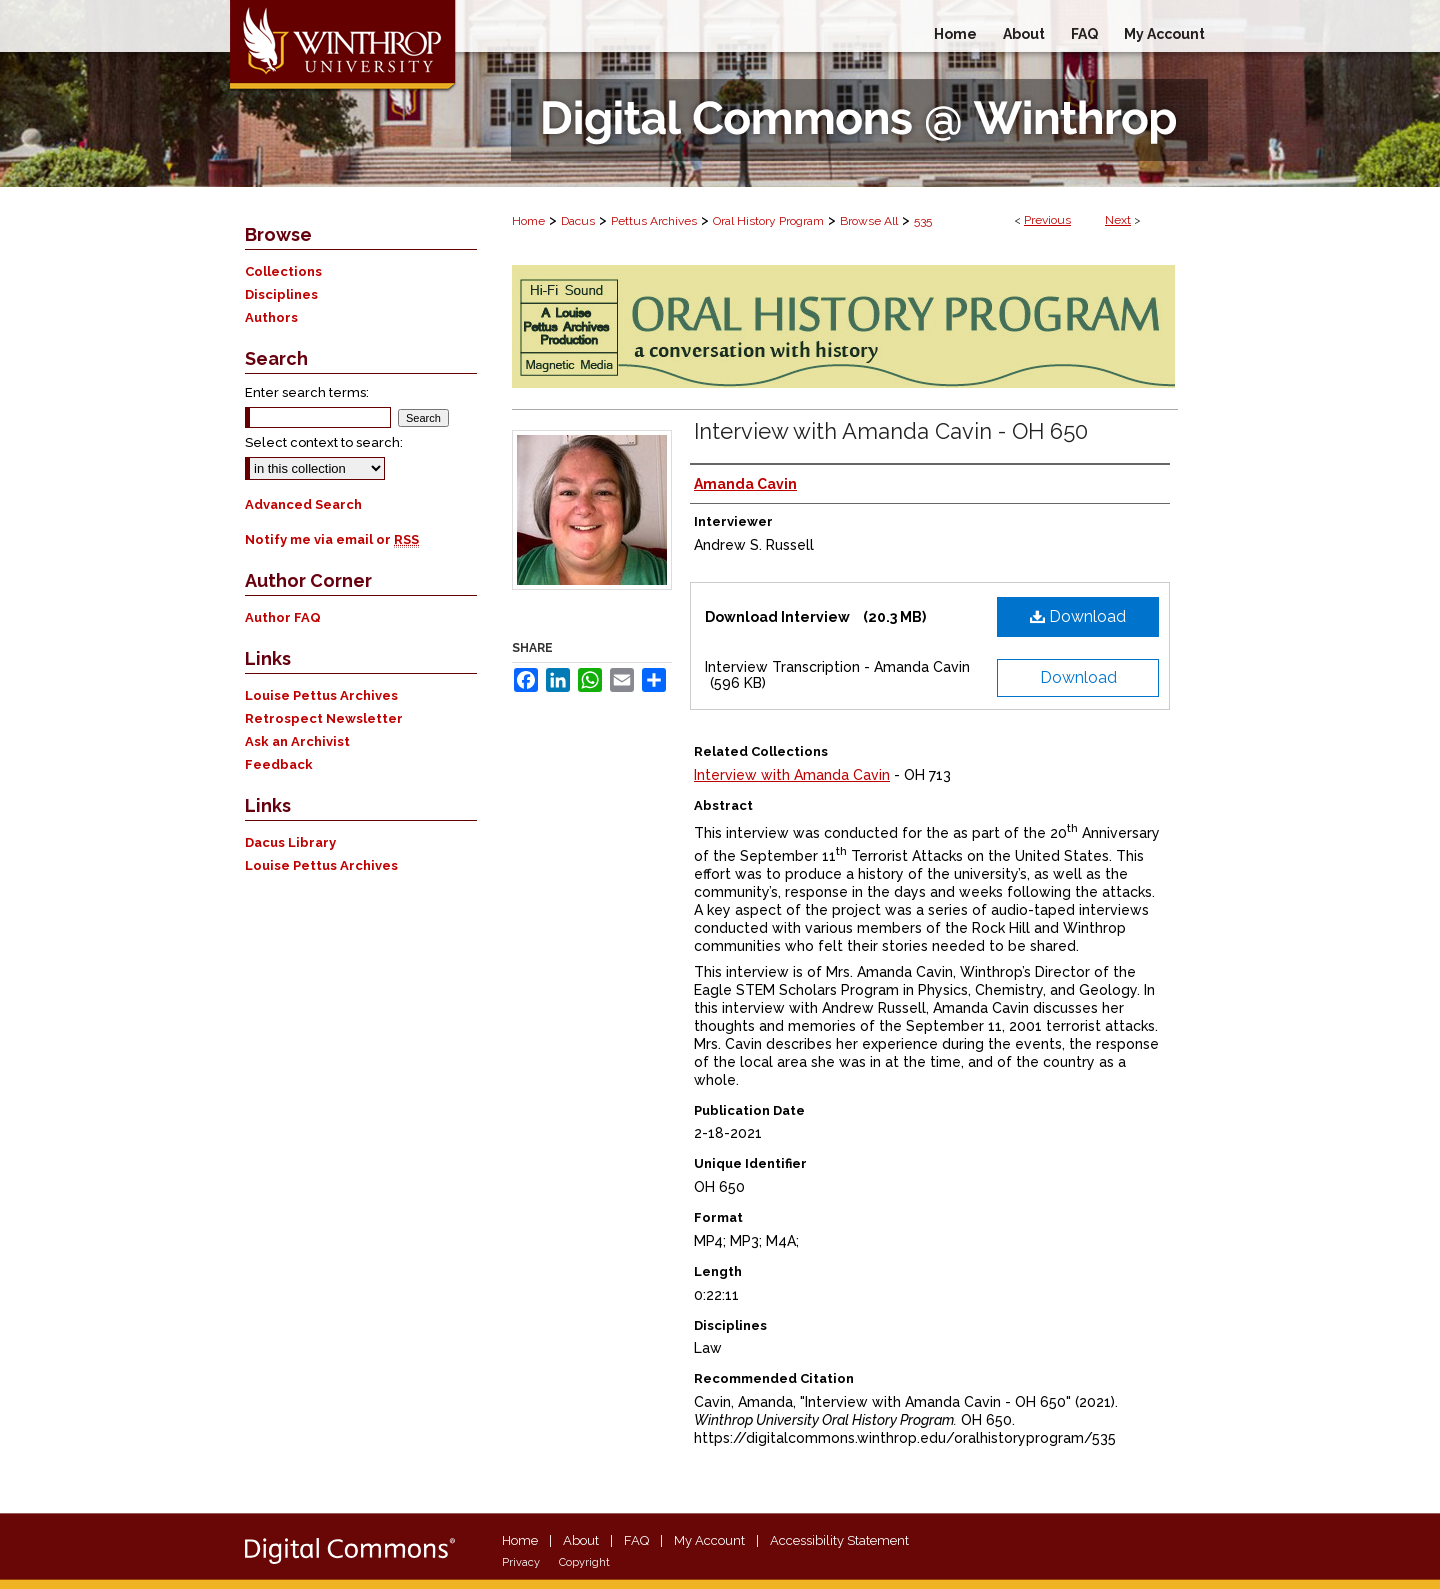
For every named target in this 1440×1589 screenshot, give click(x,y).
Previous (1047, 220)
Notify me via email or (332, 539)
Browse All (869, 221)
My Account (709, 1540)
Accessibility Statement (839, 1540)
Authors (271, 317)
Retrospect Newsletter (324, 718)
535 (923, 221)
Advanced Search (303, 504)
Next (1118, 220)
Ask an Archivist (297, 741)
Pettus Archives (654, 221)
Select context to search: (324, 442)
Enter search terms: (307, 392)
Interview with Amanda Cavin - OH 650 (891, 431)
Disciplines (281, 294)
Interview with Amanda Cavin (792, 775)
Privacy (521, 1562)
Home (528, 221)
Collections (283, 271)
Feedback (279, 764)
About (581, 1540)
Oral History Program (768, 221)
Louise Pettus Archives (321, 695)
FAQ (636, 1540)
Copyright (584, 1562)
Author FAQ (283, 617)
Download (1078, 616)
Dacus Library (290, 842)
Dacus (578, 221)
